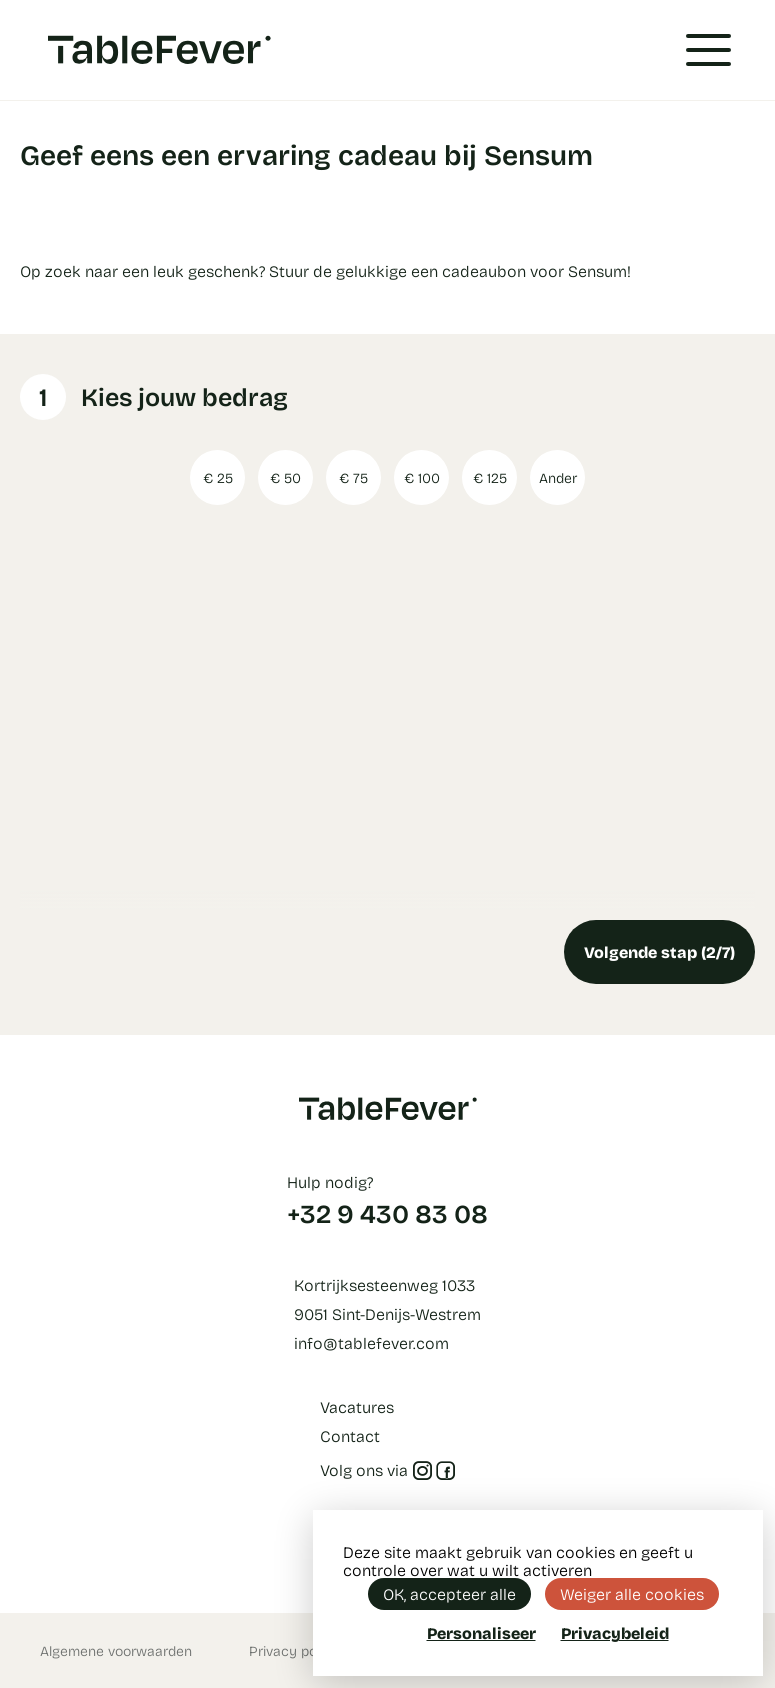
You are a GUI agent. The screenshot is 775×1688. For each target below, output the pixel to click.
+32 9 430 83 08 (387, 1213)
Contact (350, 1435)
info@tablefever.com (371, 1342)
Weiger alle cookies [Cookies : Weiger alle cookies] (632, 1593)
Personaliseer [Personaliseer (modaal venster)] (481, 1632)
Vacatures (357, 1406)
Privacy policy (294, 1650)
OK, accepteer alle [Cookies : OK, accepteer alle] (449, 1593)
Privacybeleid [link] (615, 1633)
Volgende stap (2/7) (659, 951)
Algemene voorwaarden (116, 1650)
